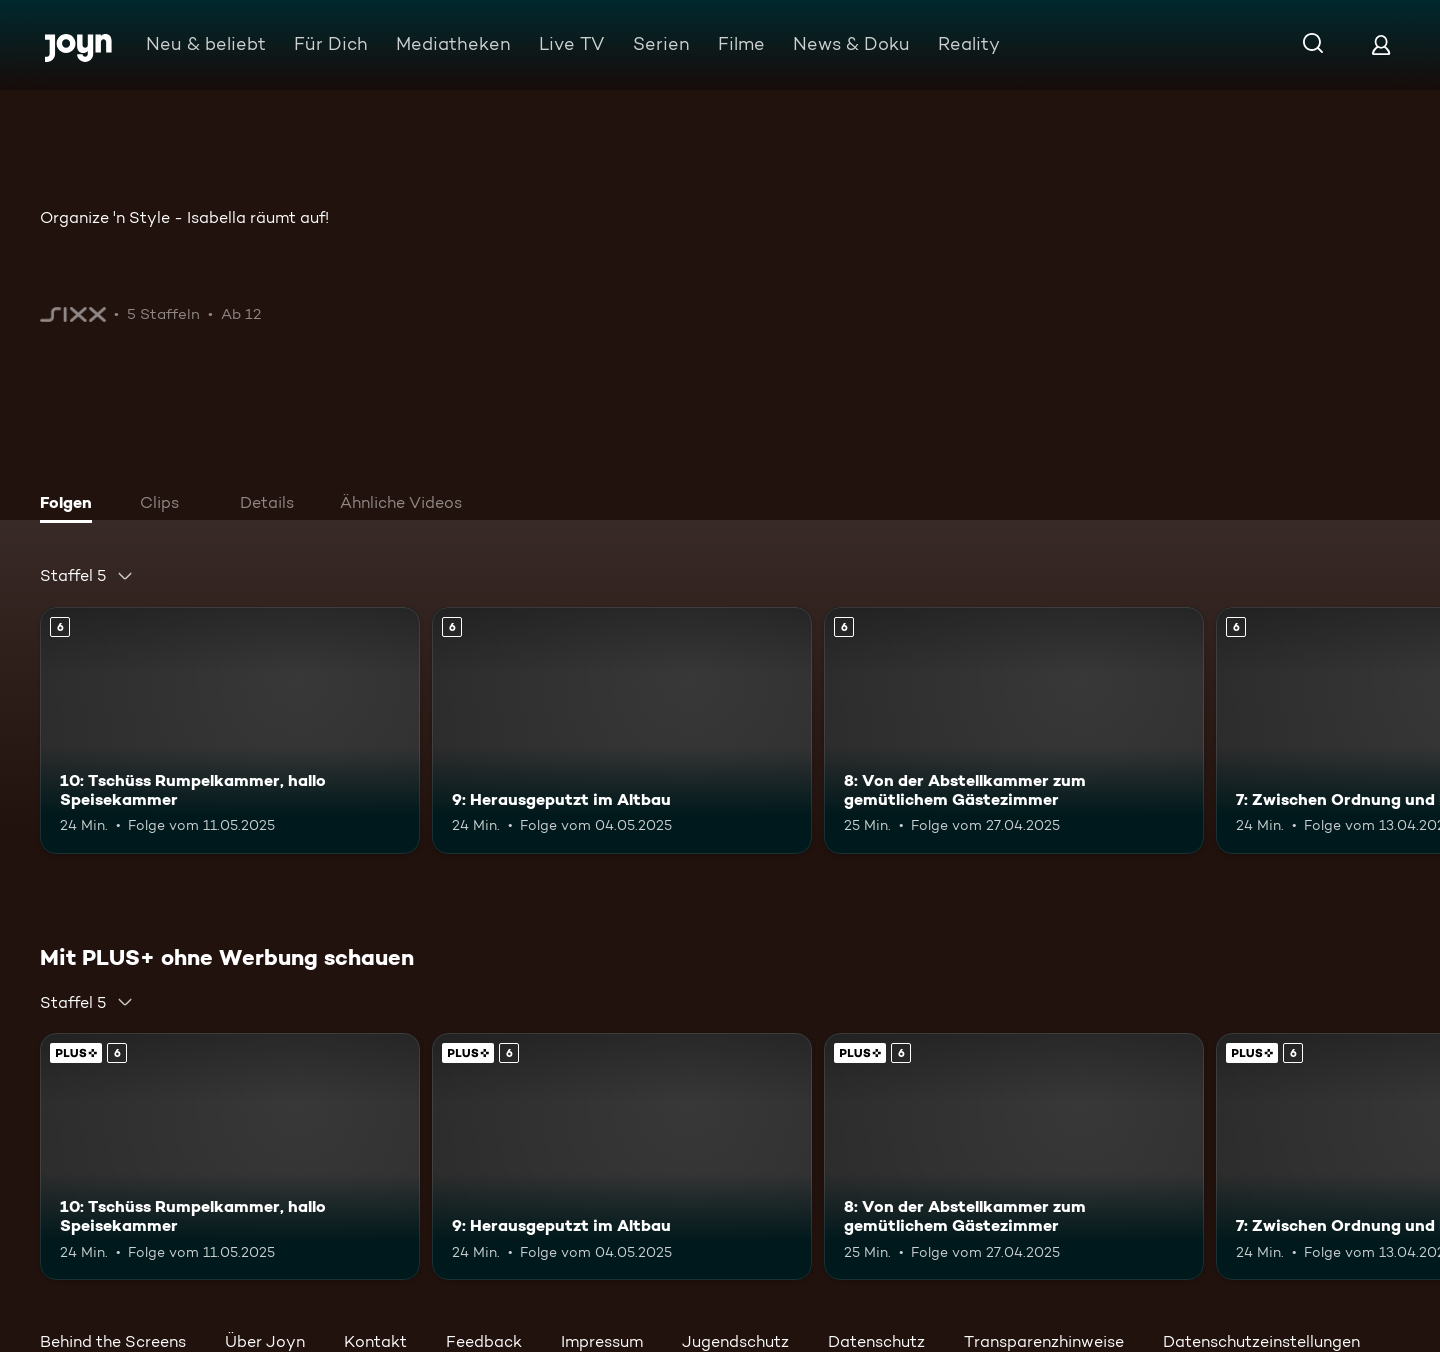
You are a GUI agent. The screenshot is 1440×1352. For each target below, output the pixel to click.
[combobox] (87, 576)
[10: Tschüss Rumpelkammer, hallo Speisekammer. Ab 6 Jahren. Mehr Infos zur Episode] (230, 730)
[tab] (71, 505)
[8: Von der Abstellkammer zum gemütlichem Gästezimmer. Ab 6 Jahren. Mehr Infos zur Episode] (1014, 730)
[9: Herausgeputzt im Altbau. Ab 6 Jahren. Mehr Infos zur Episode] (622, 730)
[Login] (1381, 44)
